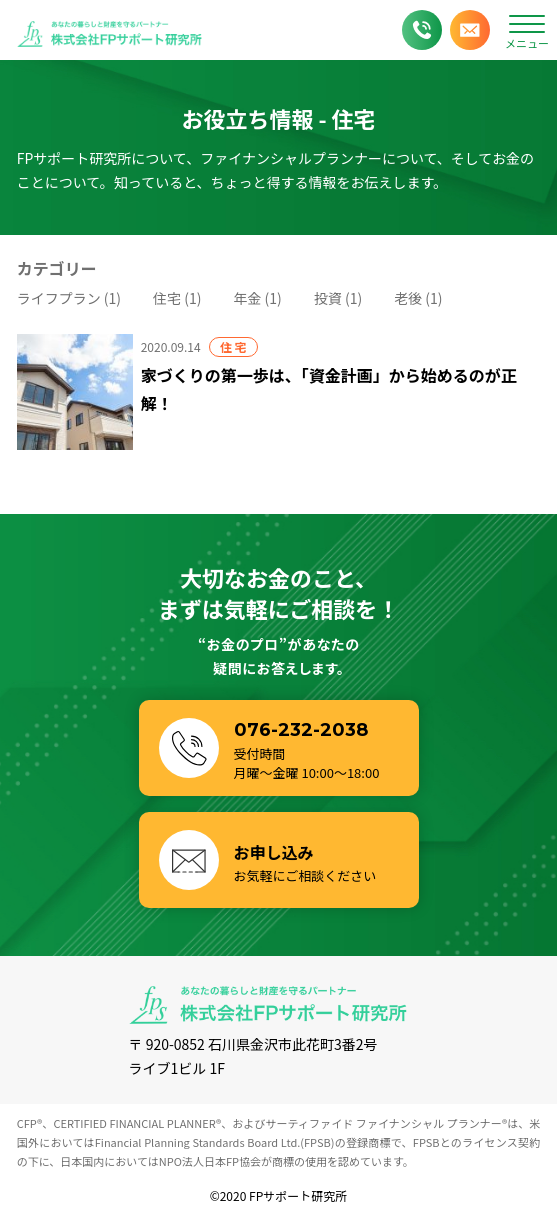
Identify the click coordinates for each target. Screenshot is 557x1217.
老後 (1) (418, 298)
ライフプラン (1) (69, 298)
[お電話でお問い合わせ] (422, 30)
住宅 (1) (177, 298)
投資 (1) (338, 298)
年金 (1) (257, 298)
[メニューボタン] (527, 30)
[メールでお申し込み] (470, 30)
